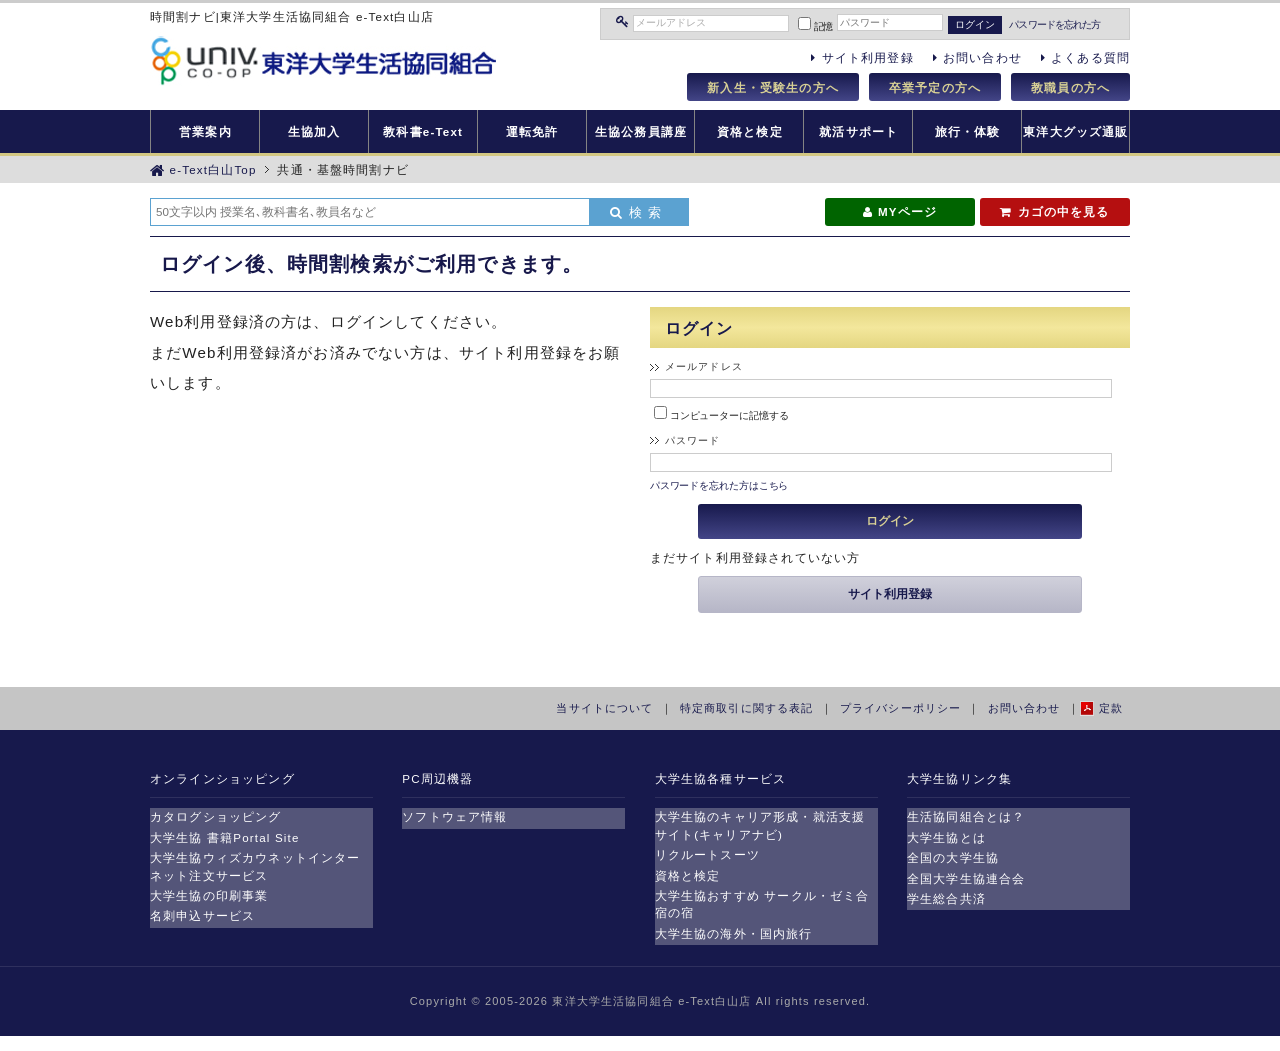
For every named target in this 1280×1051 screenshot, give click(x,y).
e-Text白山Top (203, 169)
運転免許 (532, 131)
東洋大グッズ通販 (1075, 131)
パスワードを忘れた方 (1054, 24)
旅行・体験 (968, 131)
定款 (1111, 708)
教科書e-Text (423, 131)
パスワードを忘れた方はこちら (719, 485)
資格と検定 (750, 131)
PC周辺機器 (437, 778)
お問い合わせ (1024, 708)
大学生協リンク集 (959, 778)
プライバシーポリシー (901, 708)
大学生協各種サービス (721, 778)
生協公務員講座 (641, 131)
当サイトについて (604, 708)
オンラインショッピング (222, 778)
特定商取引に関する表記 (747, 708)
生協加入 (314, 131)
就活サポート (858, 131)
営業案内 (205, 131)
